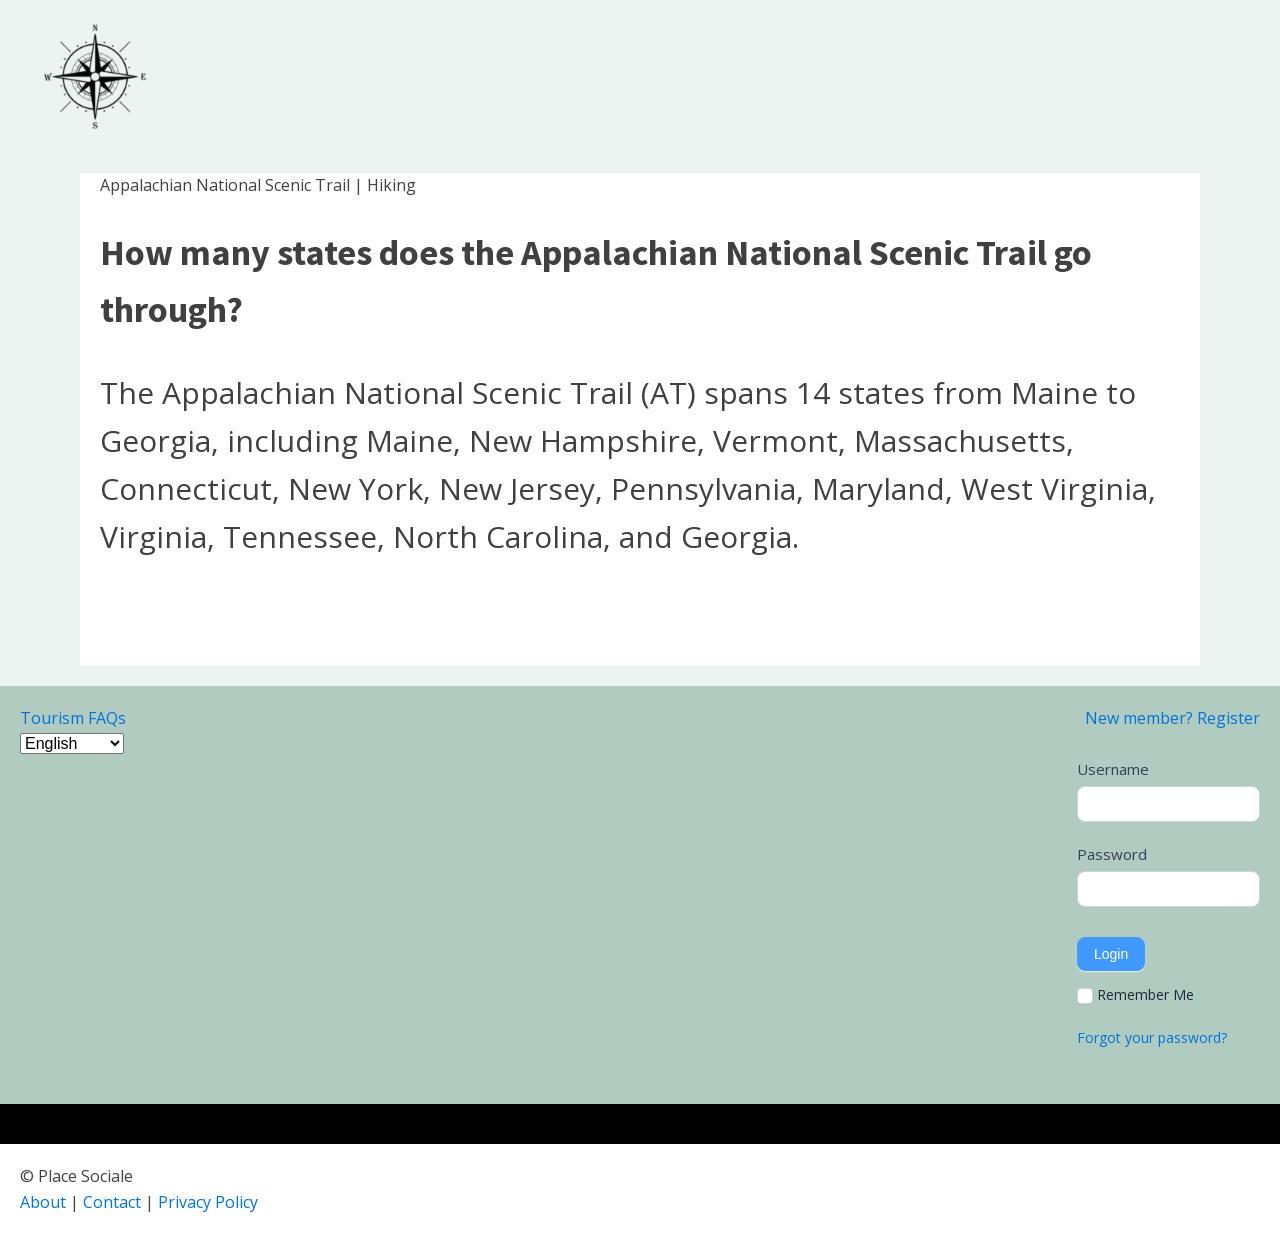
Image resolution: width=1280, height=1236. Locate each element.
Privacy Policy (208, 1202)
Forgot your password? (1152, 1037)
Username (1113, 769)
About (43, 1202)
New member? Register (1172, 718)
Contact (112, 1202)
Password (1112, 854)
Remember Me (1135, 995)
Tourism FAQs (73, 718)
